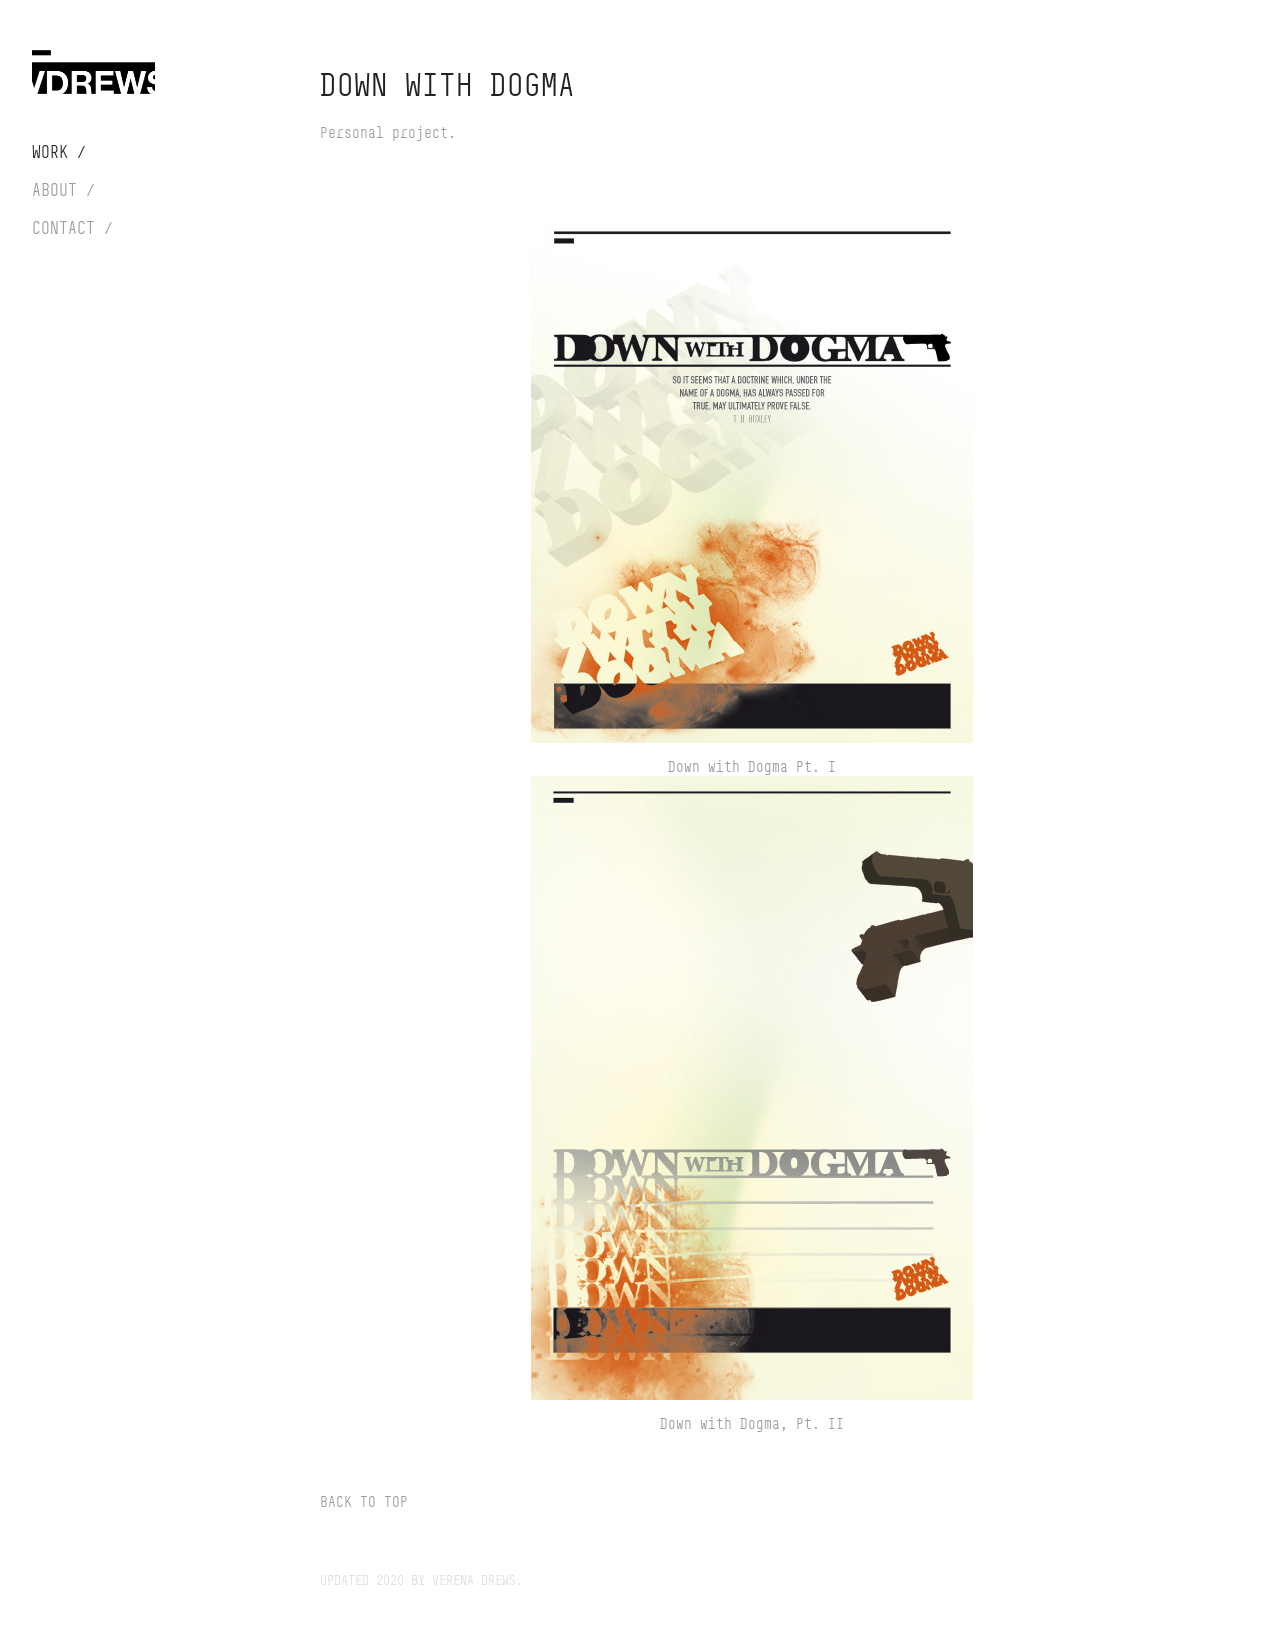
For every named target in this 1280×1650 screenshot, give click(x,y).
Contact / (72, 228)
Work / (59, 152)
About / (63, 190)
